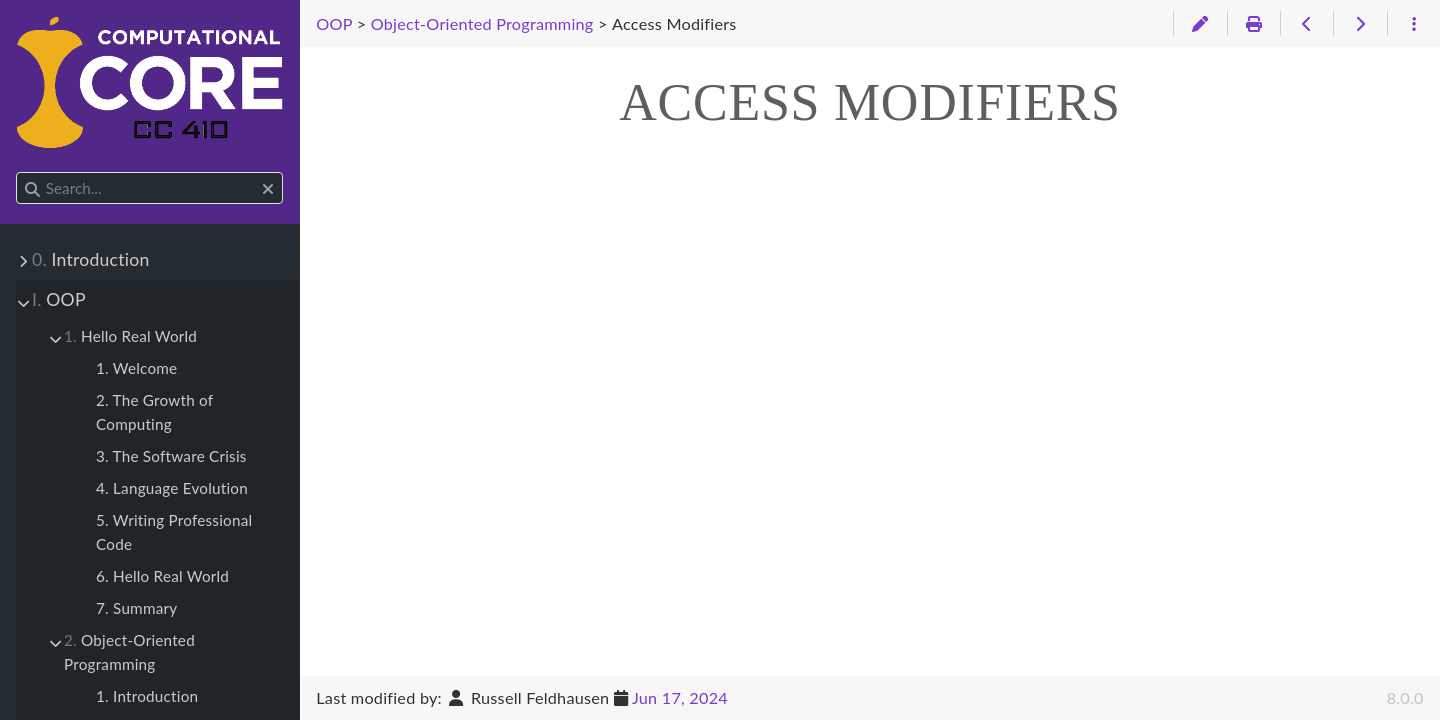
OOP (59, 299)
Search (17, 172)
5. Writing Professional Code (174, 532)
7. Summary (136, 608)
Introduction (90, 259)
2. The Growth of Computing (154, 412)
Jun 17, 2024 (680, 697)
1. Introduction (147, 696)
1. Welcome (136, 368)
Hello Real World (130, 336)
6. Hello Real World (162, 576)
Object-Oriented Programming (129, 652)
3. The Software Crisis (171, 456)
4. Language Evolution (172, 488)
